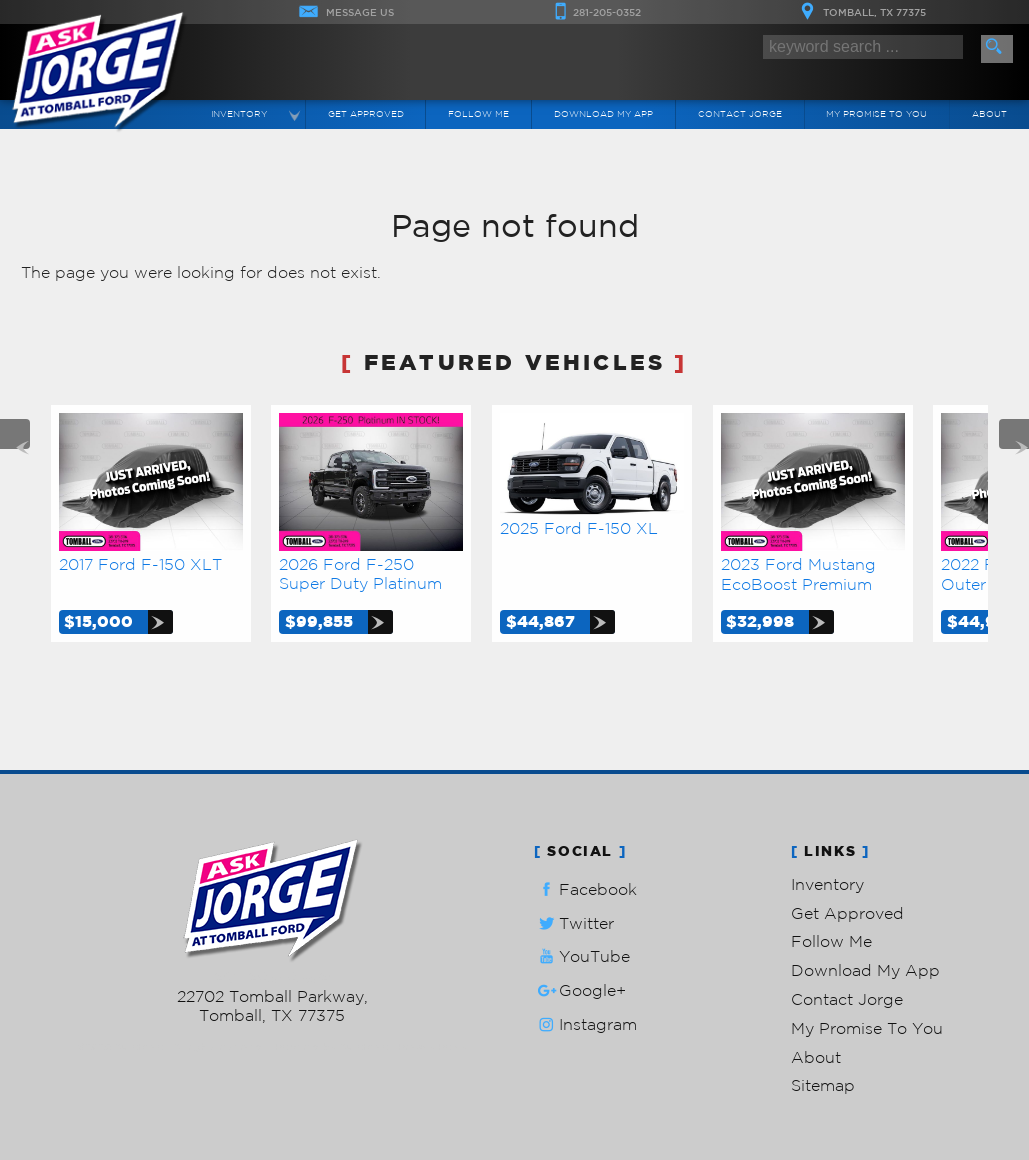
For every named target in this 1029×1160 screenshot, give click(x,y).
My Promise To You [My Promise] (876, 113)
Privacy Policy (432, 1046)
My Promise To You (867, 1028)
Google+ (580, 990)
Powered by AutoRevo (331, 1046)
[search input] (863, 47)
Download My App (603, 113)
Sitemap (823, 1085)
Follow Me (831, 941)
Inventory (827, 884)
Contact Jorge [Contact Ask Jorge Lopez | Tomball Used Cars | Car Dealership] (740, 113)
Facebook (585, 889)
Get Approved (847, 913)
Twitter (574, 923)
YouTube (582, 956)
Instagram (585, 1024)
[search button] (997, 49)
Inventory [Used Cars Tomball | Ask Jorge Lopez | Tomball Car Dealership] (239, 113)
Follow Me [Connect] (478, 113)
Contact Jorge (847, 999)
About (816, 1057)
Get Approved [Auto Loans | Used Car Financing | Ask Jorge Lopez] (366, 113)
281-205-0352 (272, 977)
